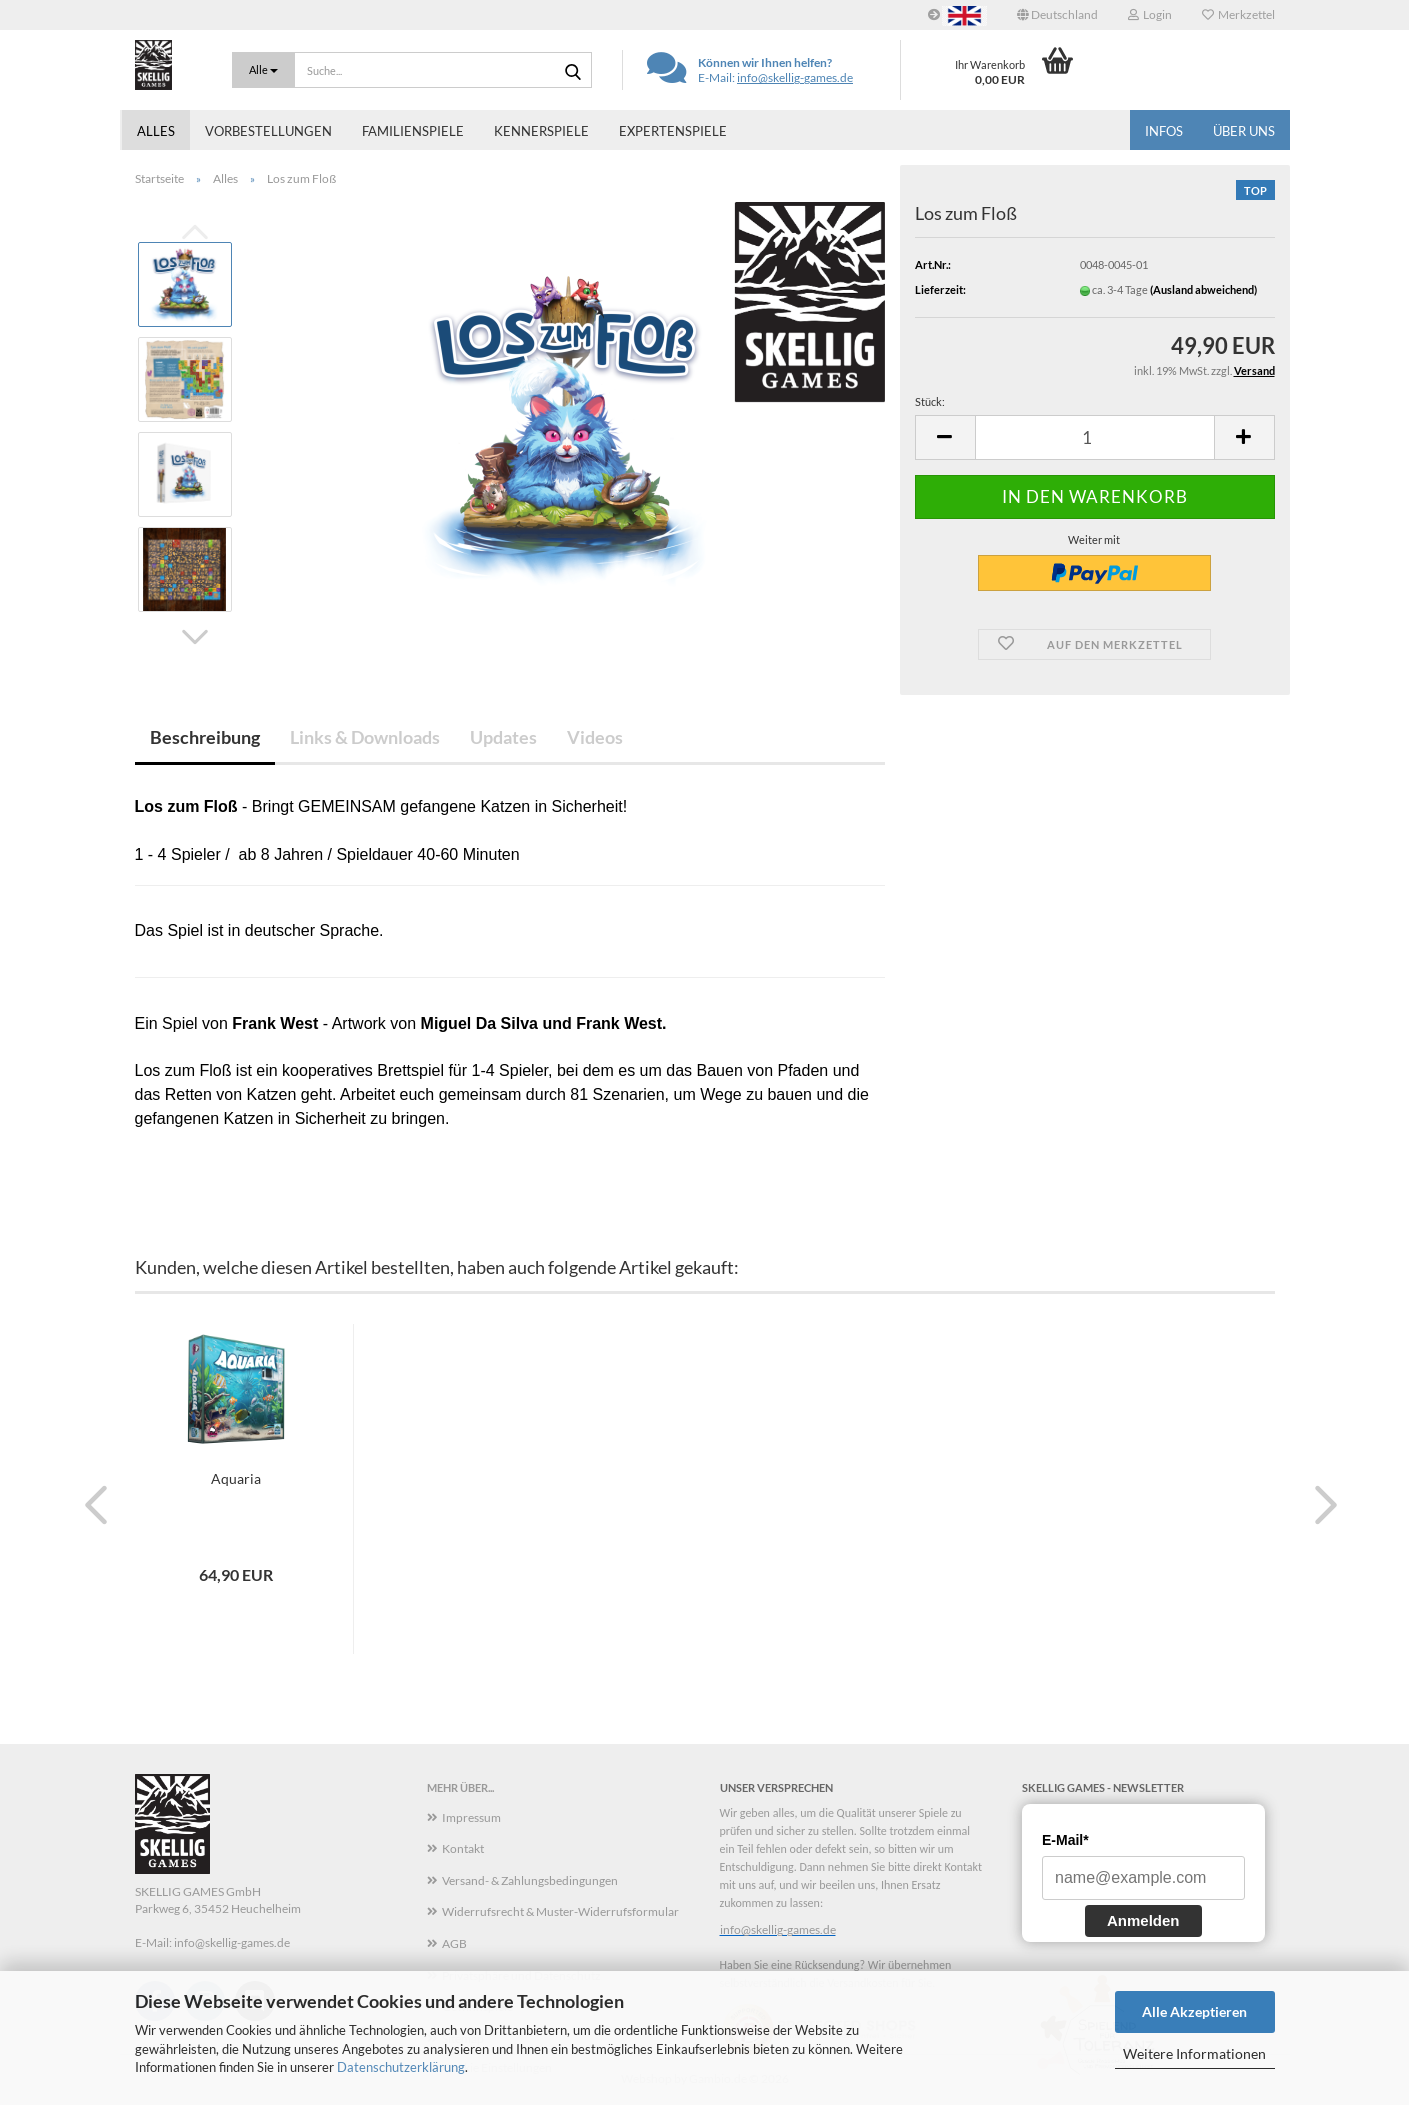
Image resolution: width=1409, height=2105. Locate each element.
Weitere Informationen (1194, 2053)
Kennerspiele (541, 131)
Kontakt (463, 1848)
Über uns (1244, 131)
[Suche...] (263, 70)
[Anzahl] (1095, 437)
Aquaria (236, 1478)
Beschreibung (205, 737)
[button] (1057, 15)
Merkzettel (1238, 14)
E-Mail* (1065, 1840)
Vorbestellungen (268, 131)
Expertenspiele (673, 131)
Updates (503, 737)
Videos (595, 737)
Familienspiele (413, 131)
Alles (156, 131)
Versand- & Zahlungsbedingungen (530, 1880)
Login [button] (1150, 14)
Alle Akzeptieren (1194, 2011)
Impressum (471, 1817)
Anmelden (1143, 1920)
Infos (1164, 131)
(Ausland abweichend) (1203, 289)
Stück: (930, 401)
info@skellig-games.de (795, 77)
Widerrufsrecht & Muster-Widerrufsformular (560, 1911)
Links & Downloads (365, 737)
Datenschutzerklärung (401, 2067)
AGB (454, 1943)
